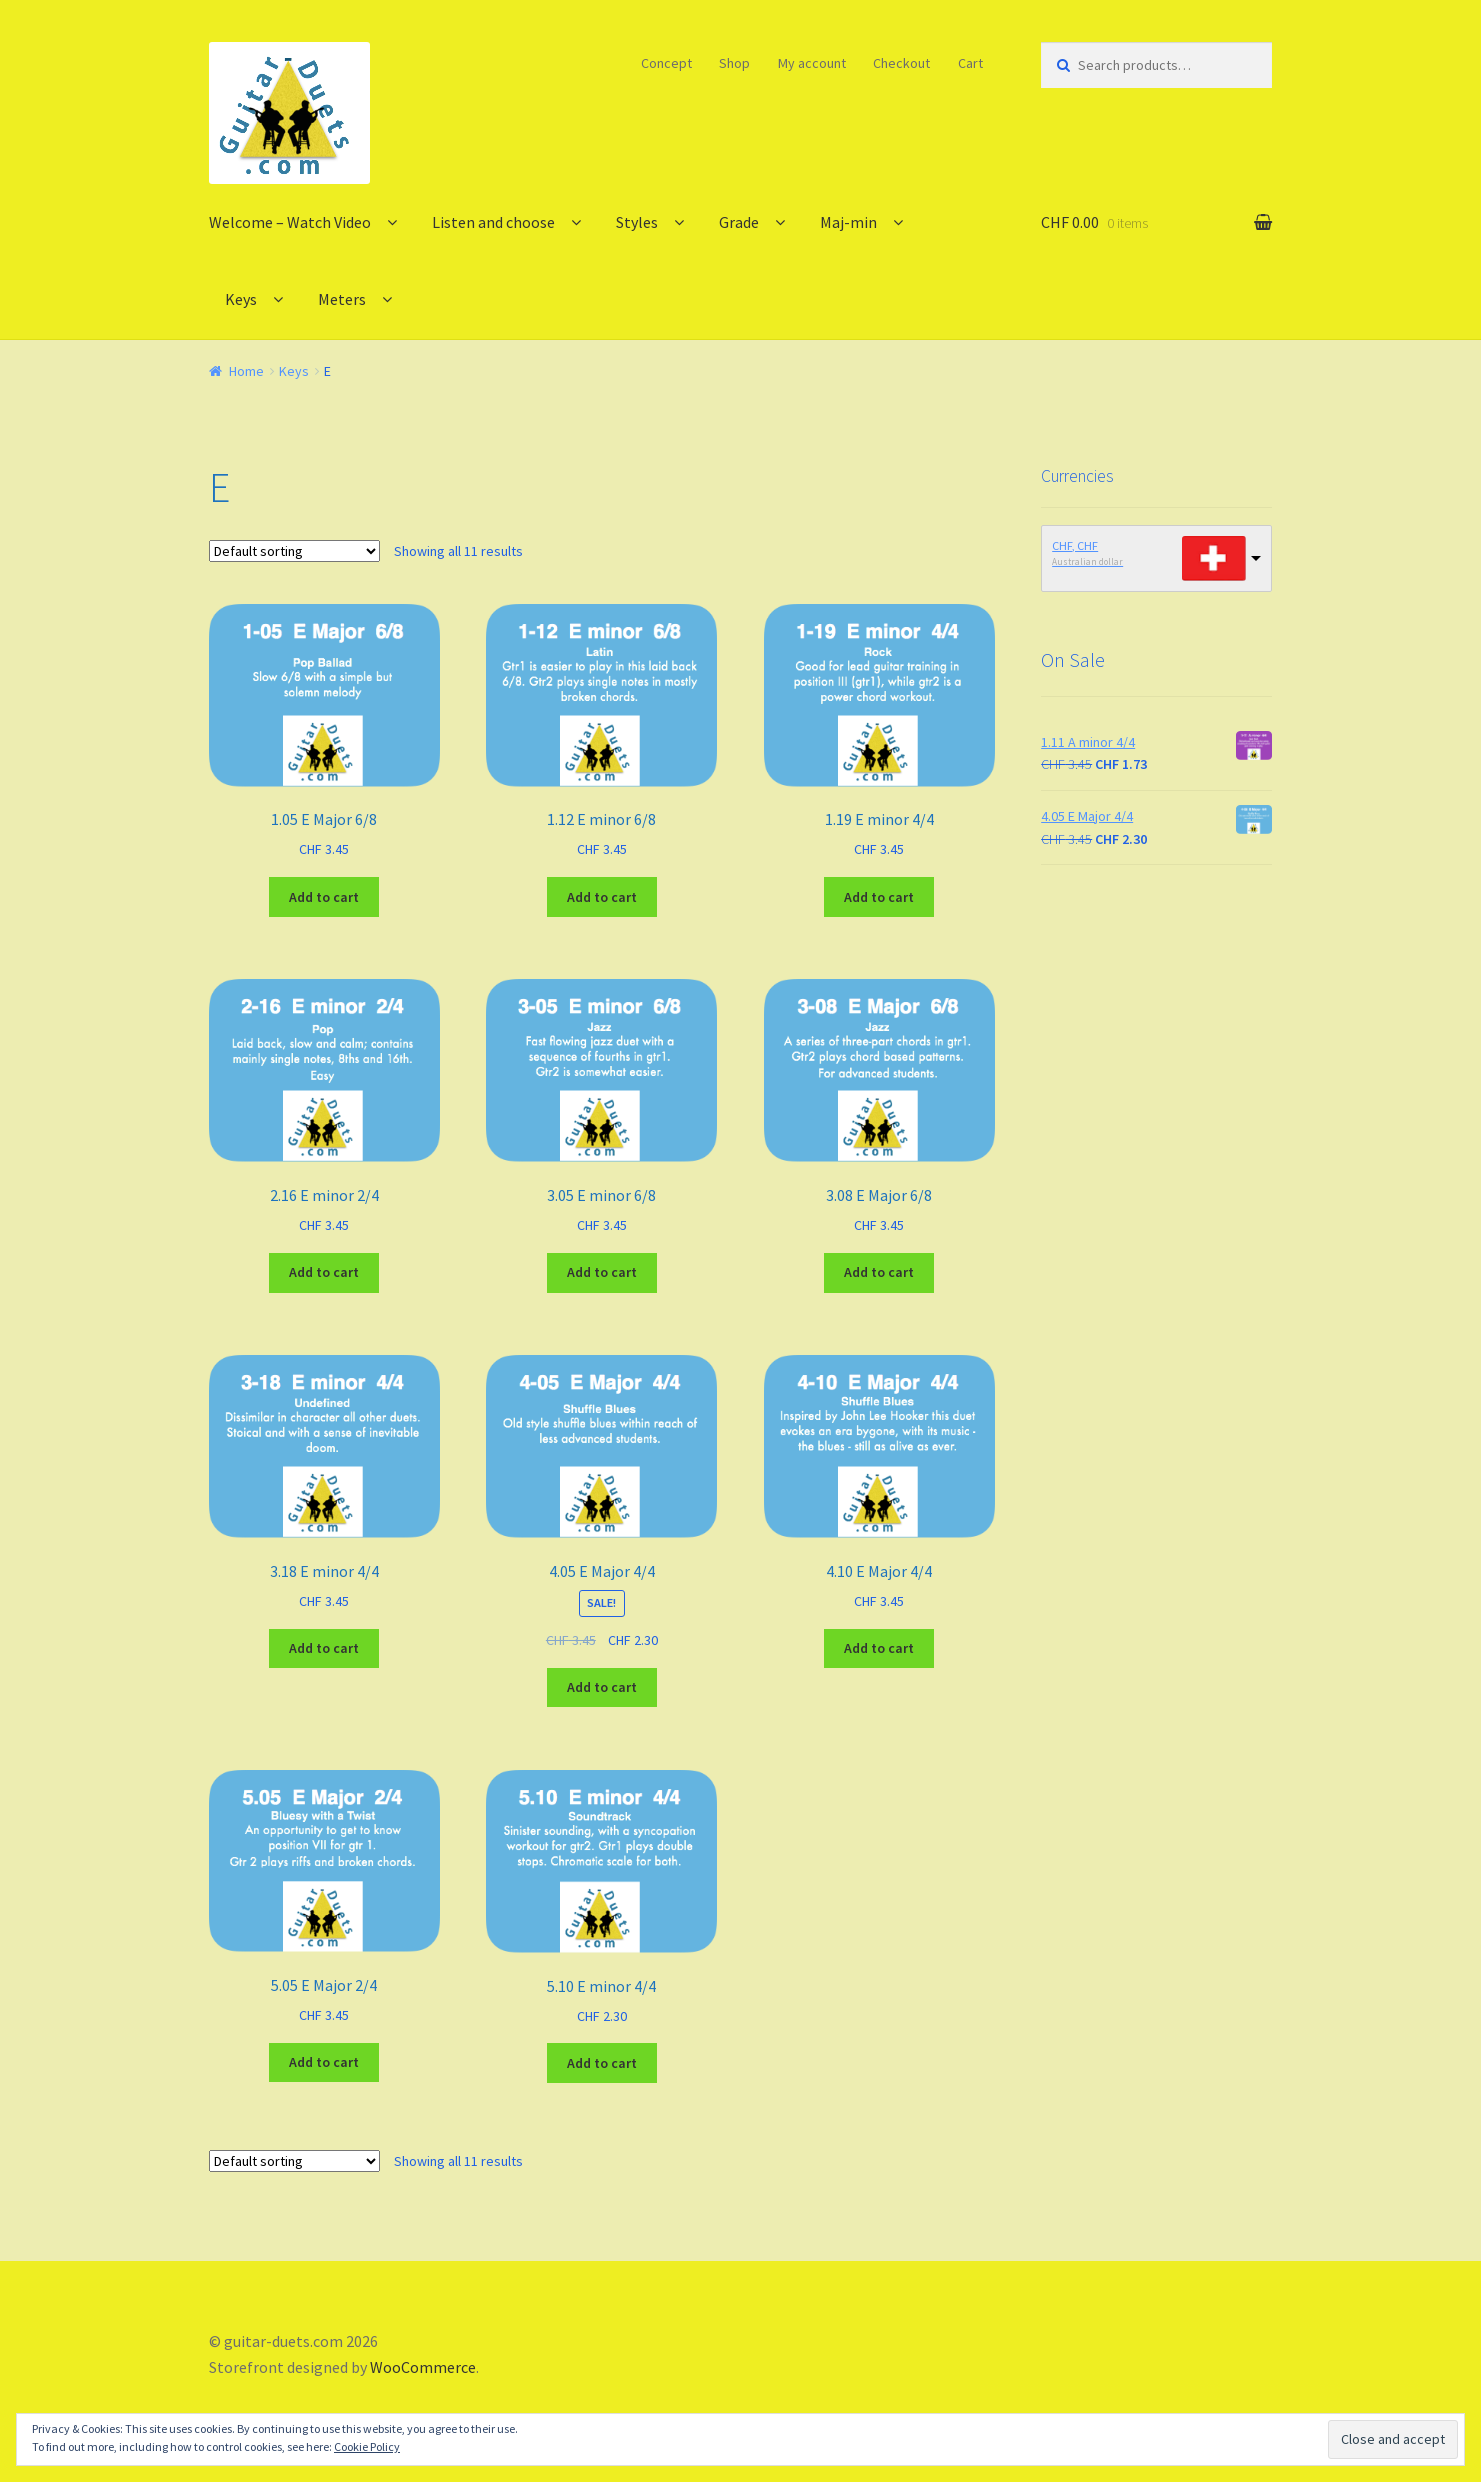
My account (812, 63)
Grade (739, 222)
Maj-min (848, 222)
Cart (970, 63)
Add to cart (324, 897)
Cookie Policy (367, 2446)
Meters (342, 299)
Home (246, 371)
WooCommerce (423, 2367)
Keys (241, 299)
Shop (734, 63)
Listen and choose (493, 222)
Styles (637, 222)
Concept (666, 63)
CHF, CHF (1075, 545)
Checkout (901, 63)
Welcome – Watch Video (290, 222)
